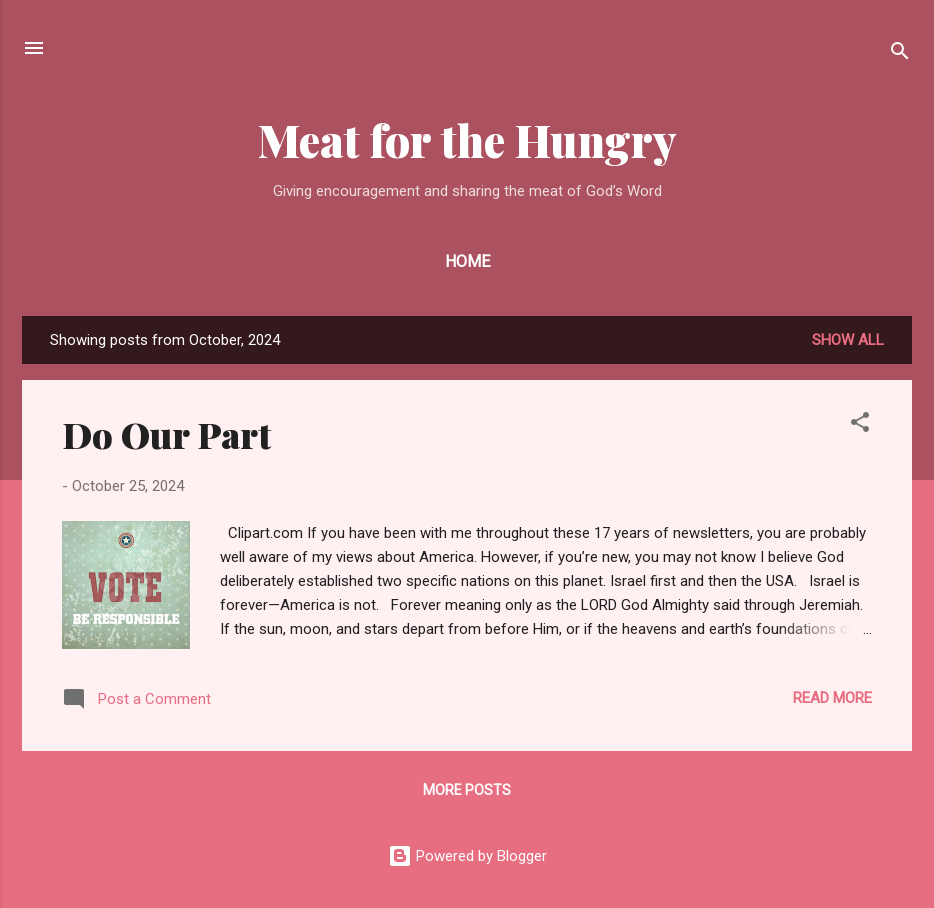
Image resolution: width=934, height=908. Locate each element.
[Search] (900, 54)
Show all (848, 340)
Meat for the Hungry (467, 139)
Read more (832, 698)
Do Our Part (166, 434)
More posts (467, 790)
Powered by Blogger (467, 856)
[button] (860, 425)
